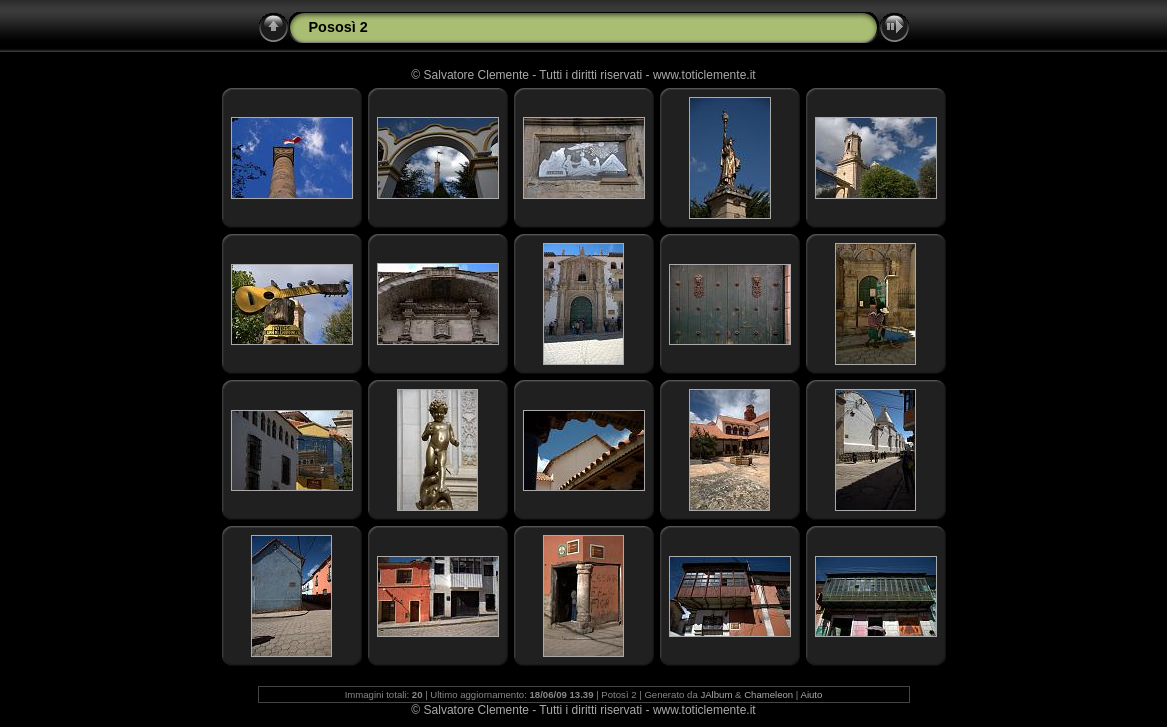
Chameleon (768, 694)
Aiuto (812, 694)
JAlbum (716, 694)
